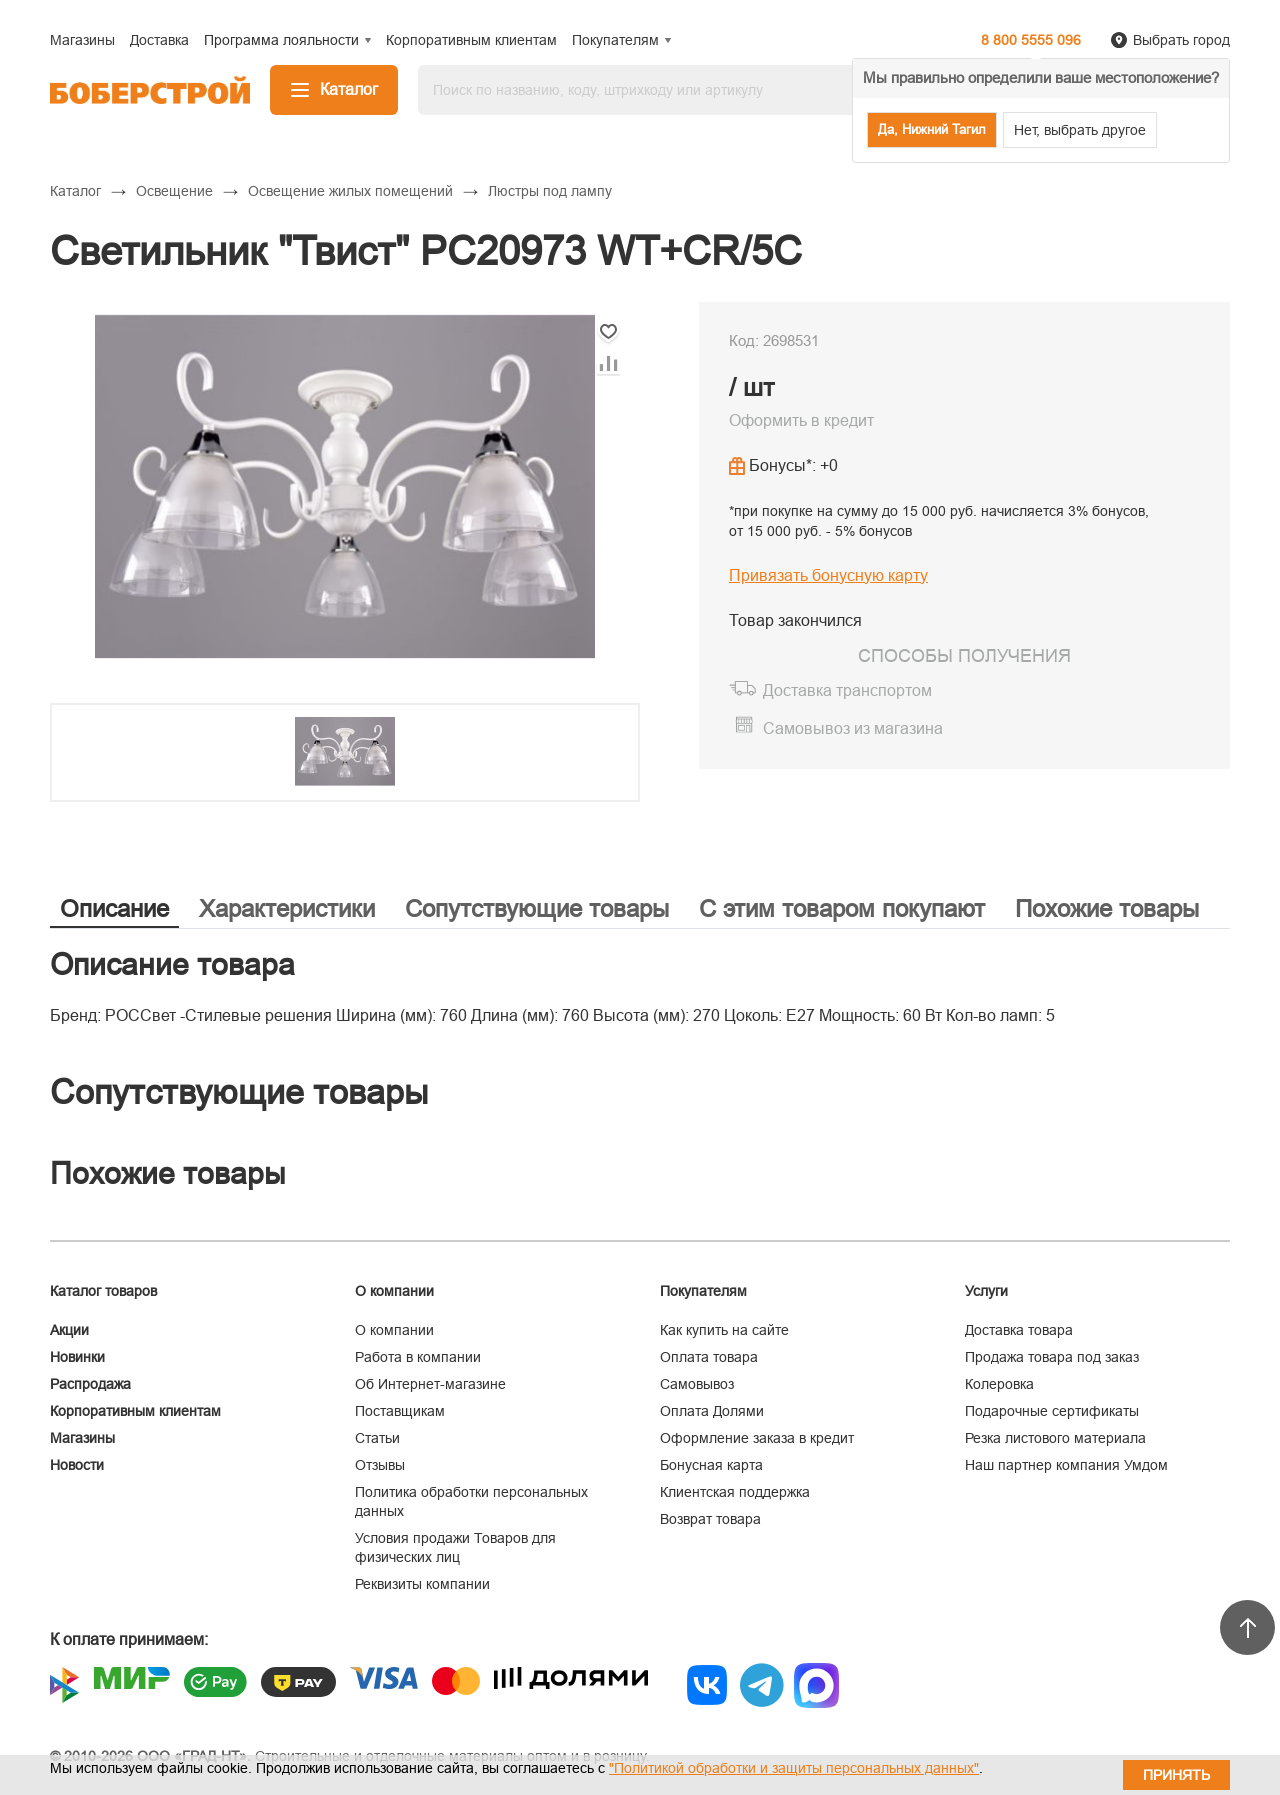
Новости (77, 1465)
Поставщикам (400, 1411)
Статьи (377, 1438)
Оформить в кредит (801, 420)
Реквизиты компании (422, 1584)
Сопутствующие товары (537, 908)
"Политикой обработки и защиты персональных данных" (794, 1768)
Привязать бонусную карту (828, 575)
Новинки (77, 1357)
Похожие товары (1107, 908)
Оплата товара (709, 1357)
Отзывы (380, 1465)
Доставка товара (1019, 1330)
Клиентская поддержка (735, 1492)
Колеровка (999, 1384)
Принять (1176, 1775)
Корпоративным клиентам (135, 1411)
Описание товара (172, 964)
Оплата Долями (712, 1411)
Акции (69, 1330)
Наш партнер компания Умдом (1066, 1465)
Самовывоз (697, 1384)
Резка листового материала (1055, 1438)
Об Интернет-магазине (430, 1384)
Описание (114, 908)
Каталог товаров (103, 1291)
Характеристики (287, 908)
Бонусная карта (711, 1465)
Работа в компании (418, 1357)
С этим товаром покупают (842, 908)
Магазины (82, 1438)
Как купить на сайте (724, 1330)
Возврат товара (710, 1519)
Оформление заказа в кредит (757, 1438)
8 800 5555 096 (1031, 40)
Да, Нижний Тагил (932, 129)
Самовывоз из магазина (853, 728)
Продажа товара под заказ (1052, 1357)
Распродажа (90, 1384)
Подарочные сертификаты (1052, 1411)
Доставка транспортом (847, 690)
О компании (394, 1330)
